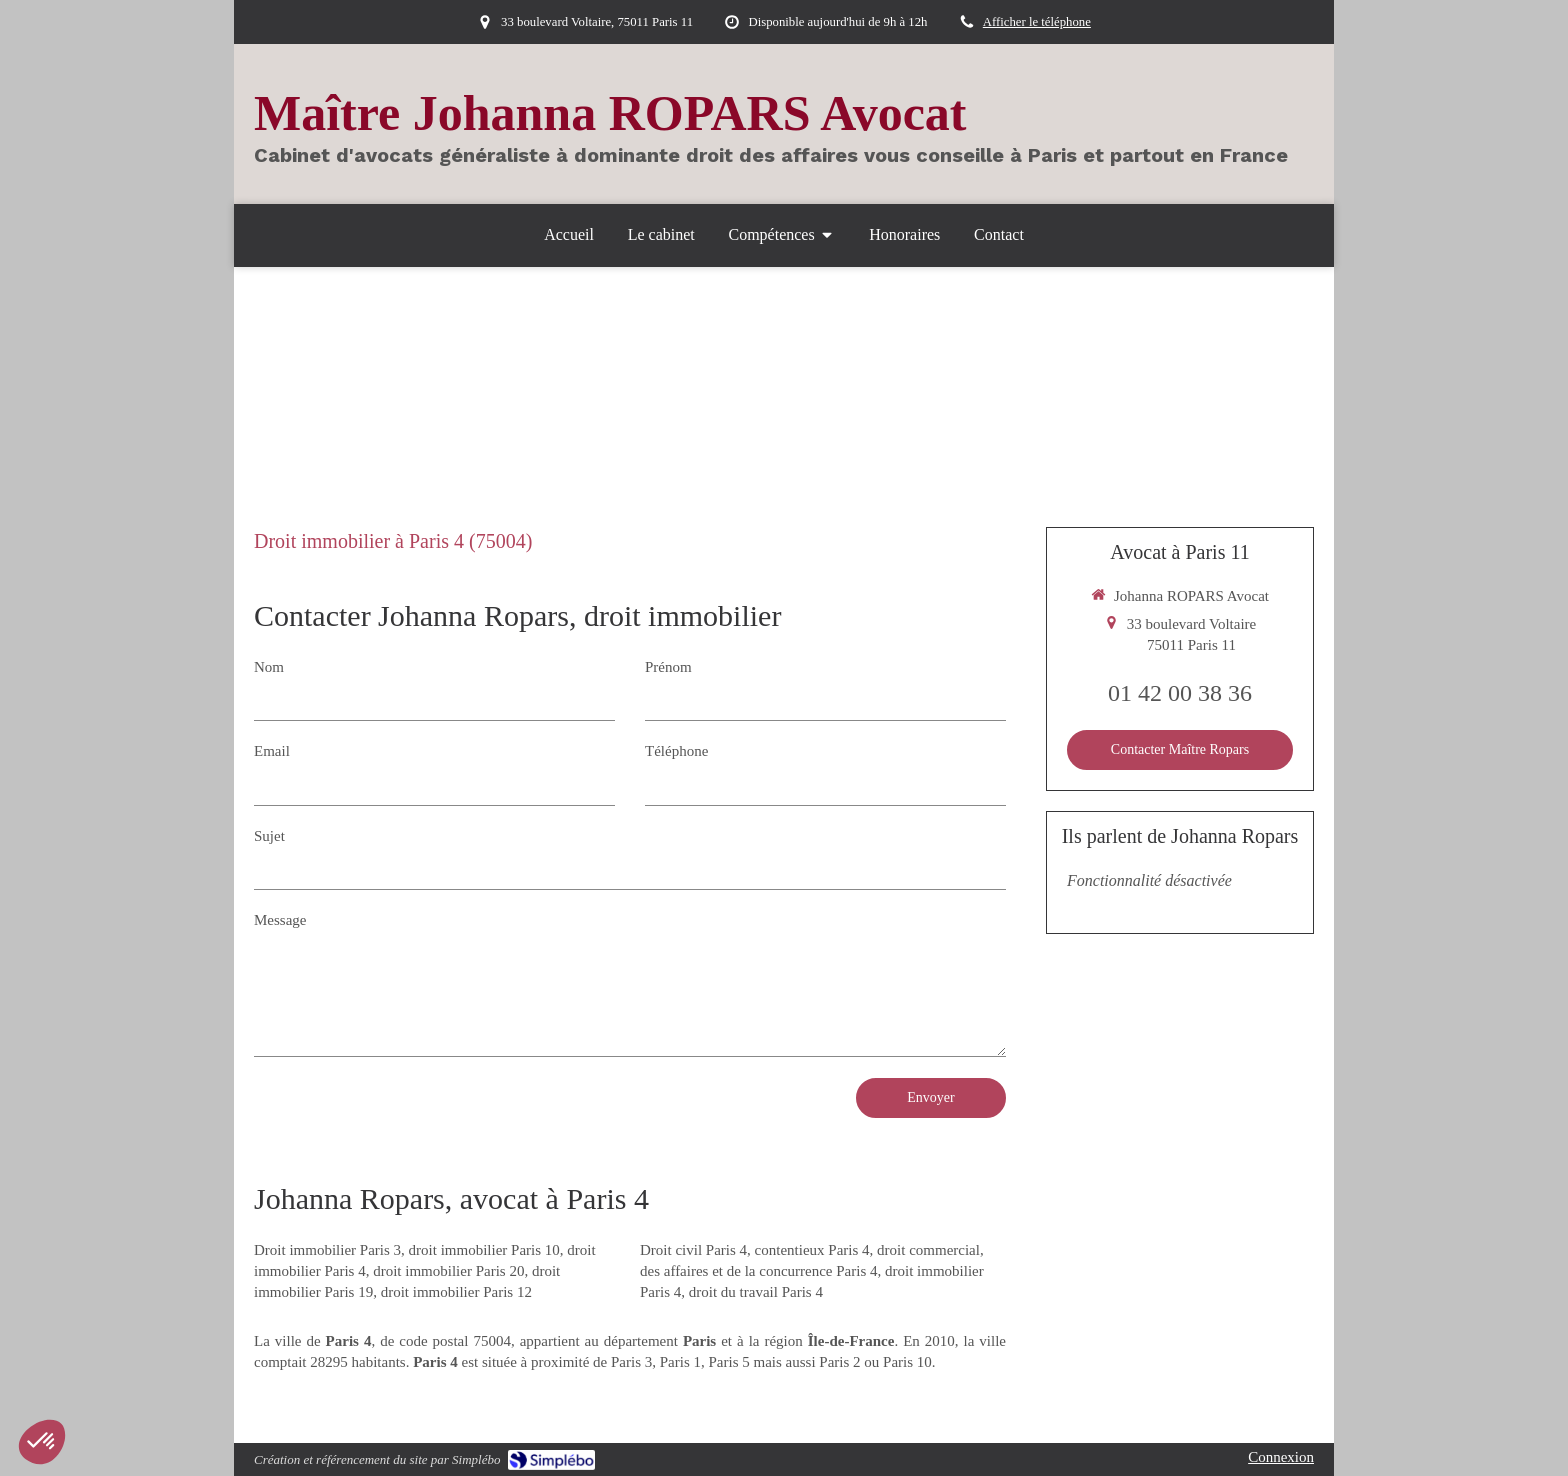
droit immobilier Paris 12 (456, 1292)
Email (272, 751)
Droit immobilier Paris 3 (327, 1250)
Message (280, 920)
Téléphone (676, 751)
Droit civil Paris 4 (693, 1250)
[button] (42, 1442)
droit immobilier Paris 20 (448, 1271)
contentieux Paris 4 (812, 1250)
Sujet (269, 836)
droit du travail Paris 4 (756, 1292)
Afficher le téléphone (1037, 22)
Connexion (1281, 1457)
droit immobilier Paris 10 (484, 1250)
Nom (269, 667)
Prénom (668, 667)
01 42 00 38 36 (1180, 693)
